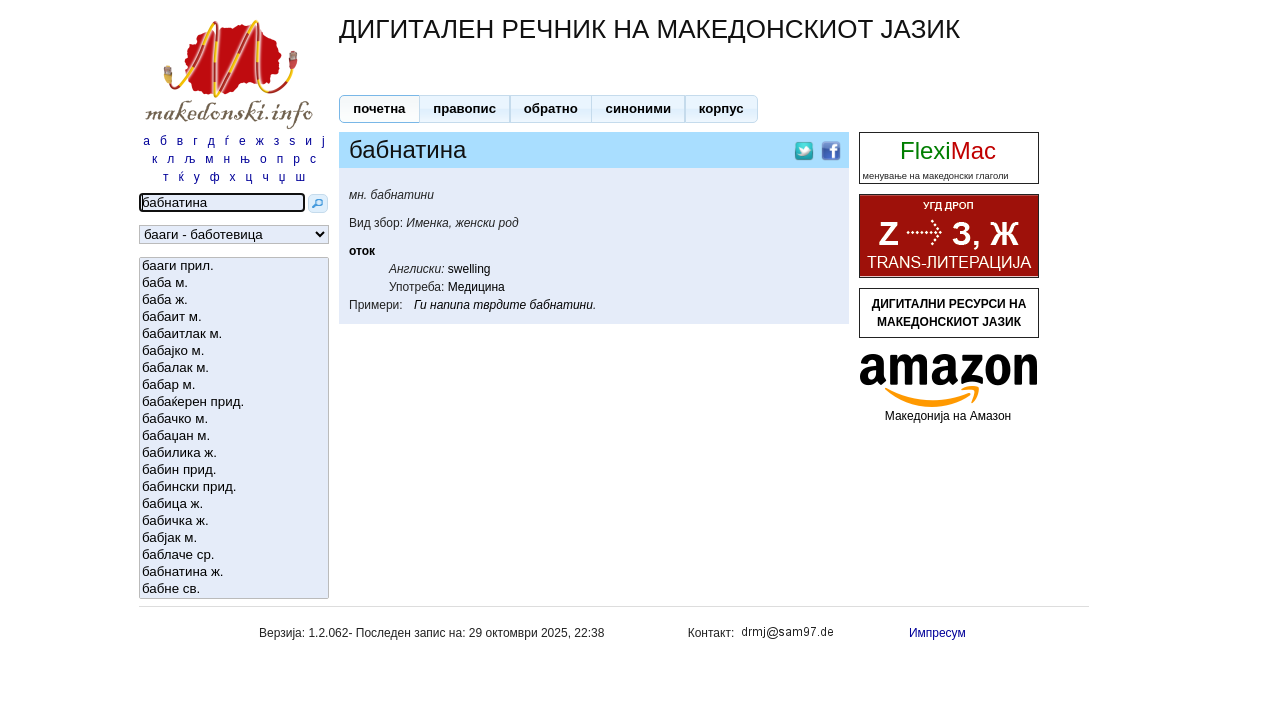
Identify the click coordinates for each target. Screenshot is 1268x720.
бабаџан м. (234, 436)
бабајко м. (234, 351)
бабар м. (234, 385)
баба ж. (234, 300)
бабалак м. (234, 368)
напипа (450, 305)
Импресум (937, 633)
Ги (420, 305)
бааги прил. (234, 266)
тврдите (499, 305)
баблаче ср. (234, 555)
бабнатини (560, 305)
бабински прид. (234, 487)
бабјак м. (234, 538)
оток (362, 251)
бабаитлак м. (234, 334)
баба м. (234, 283)
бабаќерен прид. (234, 402)
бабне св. (234, 589)
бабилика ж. (234, 453)
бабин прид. (234, 470)
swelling (469, 269)
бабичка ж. (234, 521)
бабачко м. (234, 419)
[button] (379, 109)
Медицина (476, 287)
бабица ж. (234, 504)
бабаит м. (234, 317)
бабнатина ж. (234, 572)
